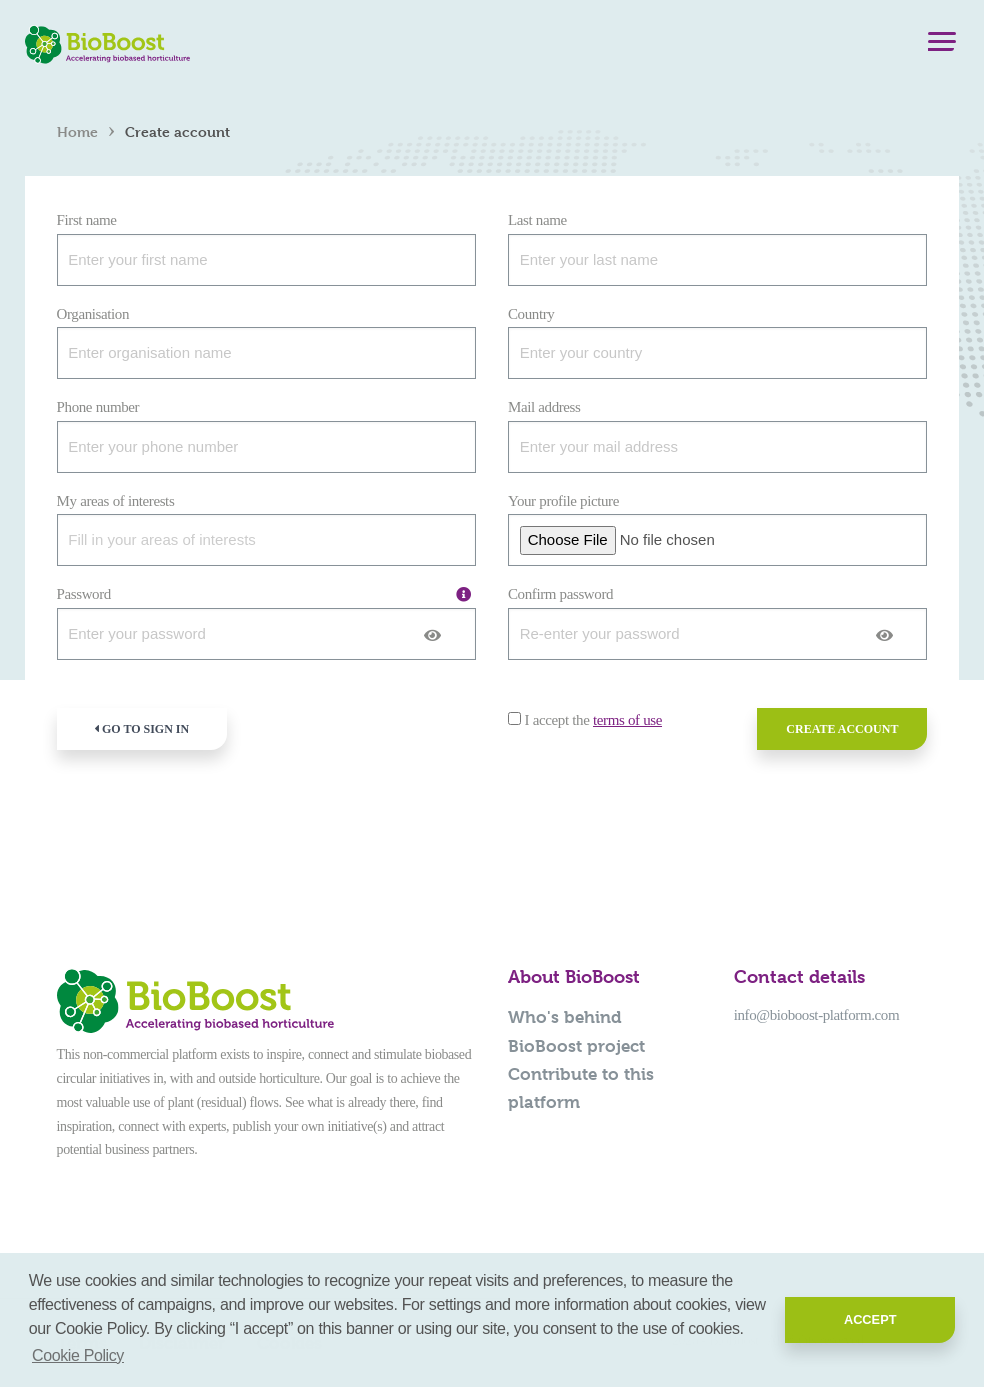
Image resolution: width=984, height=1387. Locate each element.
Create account (842, 729)
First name (87, 220)
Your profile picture (563, 501)
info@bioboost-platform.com (816, 1015)
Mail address (544, 407)
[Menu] (942, 46)
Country (531, 314)
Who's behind (565, 1017)
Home (77, 131)
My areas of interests (116, 501)
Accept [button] (870, 1319)
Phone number (98, 407)
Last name (537, 220)
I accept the (593, 720)
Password (84, 594)
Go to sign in (141, 729)
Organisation (93, 314)
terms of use (627, 720)
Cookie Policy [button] (78, 1355)
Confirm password (560, 594)
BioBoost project (576, 1046)
